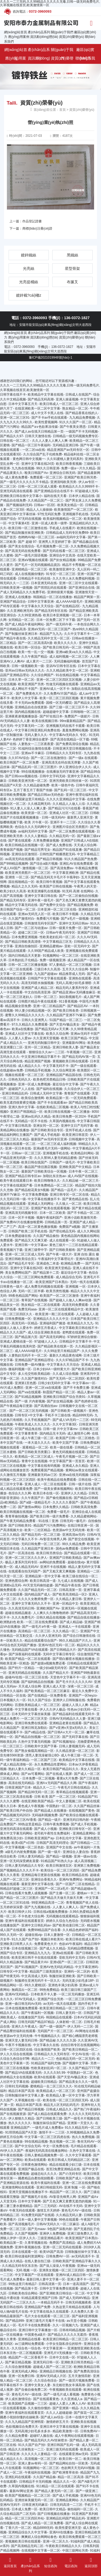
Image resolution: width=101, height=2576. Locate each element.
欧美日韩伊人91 (19, 1912)
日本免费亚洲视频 (24, 937)
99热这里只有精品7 (22, 2284)
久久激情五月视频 (13, 1475)
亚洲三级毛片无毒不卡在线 (45, 2321)
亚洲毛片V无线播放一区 (61, 2353)
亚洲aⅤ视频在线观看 (33, 560)
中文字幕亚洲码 (86, 1967)
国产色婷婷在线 (86, 1401)
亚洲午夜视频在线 (28, 2247)
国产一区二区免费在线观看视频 (72, 831)
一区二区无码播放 (71, 1994)
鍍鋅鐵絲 (28, 255)
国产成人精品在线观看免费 (47, 2114)
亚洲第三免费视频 (87, 1865)
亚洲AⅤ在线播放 (61, 2532)
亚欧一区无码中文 (77, 946)
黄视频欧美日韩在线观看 (70, 1061)
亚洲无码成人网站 (24, 2371)
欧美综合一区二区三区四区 (60, 1870)
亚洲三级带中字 (36, 1250)
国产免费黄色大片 (29, 693)
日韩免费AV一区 (57, 2256)
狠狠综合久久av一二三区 (47, 1052)
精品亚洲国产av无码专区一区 (68, 450)
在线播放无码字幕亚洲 (62, 771)
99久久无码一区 (11, 1935)
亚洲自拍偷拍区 (26, 946)
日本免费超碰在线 (18, 1236)
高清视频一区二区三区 (41, 2459)
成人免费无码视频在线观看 (44, 1286)
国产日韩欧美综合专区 (47, 1130)
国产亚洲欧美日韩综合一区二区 (62, 2293)
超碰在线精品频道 (18, 1613)
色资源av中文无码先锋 (69, 1530)
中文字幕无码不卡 (56, 1066)
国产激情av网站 (29, 1507)
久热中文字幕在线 (82, 2151)
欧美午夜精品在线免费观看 (56, 1480)
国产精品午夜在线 (13, 638)
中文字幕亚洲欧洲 (65, 873)
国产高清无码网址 (52, 1337)
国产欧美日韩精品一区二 (80, 2049)
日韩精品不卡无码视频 (35, 2481)
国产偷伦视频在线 (59, 1498)
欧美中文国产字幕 (65, 1442)
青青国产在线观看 (77, 1093)
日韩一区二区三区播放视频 (27, 965)
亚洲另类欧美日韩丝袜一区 (68, 781)
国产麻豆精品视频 (18, 2362)
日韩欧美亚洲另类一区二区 (27, 781)
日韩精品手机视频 (38, 1070)
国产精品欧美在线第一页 (55, 1346)
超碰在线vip (76, 1562)
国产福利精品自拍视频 (37, 1682)
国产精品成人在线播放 (50, 1810)
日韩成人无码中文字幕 (46, 1093)
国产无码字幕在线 (75, 1737)
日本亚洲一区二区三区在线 (56, 909)
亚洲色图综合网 (16, 1581)
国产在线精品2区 (68, 606)
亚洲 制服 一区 (74, 2187)
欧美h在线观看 (44, 2077)
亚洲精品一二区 (88, 1571)
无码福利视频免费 (45, 1815)
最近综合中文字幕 (65, 1084)
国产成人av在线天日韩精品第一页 (39, 431)
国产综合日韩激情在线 (79, 1636)
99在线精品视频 (36, 2141)
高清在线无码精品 (21, 1783)
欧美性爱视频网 (46, 422)
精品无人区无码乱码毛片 (61, 2105)
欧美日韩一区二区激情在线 (27, 528)
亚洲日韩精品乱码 (15, 1093)
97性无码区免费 (48, 514)
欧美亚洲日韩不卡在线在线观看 (34, 1957)
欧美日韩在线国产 (34, 1162)
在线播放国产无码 (31, 2017)
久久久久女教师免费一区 (36, 1599)
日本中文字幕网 (29, 2201)
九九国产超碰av (45, 974)
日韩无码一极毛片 (73, 1521)
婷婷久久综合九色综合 (62, 1921)
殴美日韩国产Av (36, 473)
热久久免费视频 (83, 2137)
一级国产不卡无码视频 (81, 431)
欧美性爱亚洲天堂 (68, 2528)
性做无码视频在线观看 (62, 684)
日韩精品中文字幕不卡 (75, 1341)
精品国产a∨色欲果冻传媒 (39, 427)
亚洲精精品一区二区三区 (29, 569)
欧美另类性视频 (57, 1291)
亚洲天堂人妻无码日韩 (21, 2040)
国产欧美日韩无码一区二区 (62, 647)
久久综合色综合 (45, 2380)
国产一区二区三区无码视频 (29, 1411)
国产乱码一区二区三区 (70, 790)
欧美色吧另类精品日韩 (49, 1079)
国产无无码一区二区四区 (67, 1378)
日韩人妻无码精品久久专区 (24, 1865)
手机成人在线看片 (62, 528)
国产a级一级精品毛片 (35, 1502)
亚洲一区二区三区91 (14, 417)
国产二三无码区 (45, 2206)
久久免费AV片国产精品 (60, 693)
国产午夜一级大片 (59, 1254)
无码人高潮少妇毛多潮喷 (73, 983)
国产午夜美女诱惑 (73, 427)
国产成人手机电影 (47, 1135)
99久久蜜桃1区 (35, 1985)
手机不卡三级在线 (58, 1415)
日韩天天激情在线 (38, 436)
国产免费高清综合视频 (72, 744)
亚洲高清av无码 (73, 1534)
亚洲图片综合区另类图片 (70, 827)
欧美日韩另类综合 (49, 1553)
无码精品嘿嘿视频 (80, 1948)
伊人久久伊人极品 (52, 1709)
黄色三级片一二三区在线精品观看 (73, 1245)
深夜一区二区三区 (80, 1686)
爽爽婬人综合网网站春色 (39, 2537)
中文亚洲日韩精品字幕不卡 (40, 1057)
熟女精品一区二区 (75, 408)
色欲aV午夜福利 (70, 1944)
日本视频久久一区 (13, 1700)
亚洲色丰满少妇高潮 (62, 1985)
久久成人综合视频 (65, 1374)
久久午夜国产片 (32, 1498)
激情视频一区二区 (35, 868)
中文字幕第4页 (19, 523)
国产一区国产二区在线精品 (75, 1884)
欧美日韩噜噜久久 (47, 1180)
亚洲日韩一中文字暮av (31, 1245)
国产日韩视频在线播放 (53, 2514)
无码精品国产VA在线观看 (30, 1650)
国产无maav (36, 2229)
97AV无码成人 (25, 1999)
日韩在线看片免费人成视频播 (26, 1893)
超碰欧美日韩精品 (44, 2082)
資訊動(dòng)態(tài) (44, 37)
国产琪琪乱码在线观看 (50, 587)
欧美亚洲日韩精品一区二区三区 (62, 2008)
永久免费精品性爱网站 (50, 1764)
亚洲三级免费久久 (80, 2233)
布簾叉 (72, 282)
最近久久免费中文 (85, 1691)
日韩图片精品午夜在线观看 (37, 1001)
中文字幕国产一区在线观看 (34, 2275)
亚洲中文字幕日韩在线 (41, 896)
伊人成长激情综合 (18, 2399)
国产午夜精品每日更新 (16, 1406)
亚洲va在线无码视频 (73, 1475)
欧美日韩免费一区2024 (69, 1116)
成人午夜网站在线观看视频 (74, 2436)
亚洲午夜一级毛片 (41, 900)
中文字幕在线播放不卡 (44, 1199)
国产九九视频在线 (37, 1907)
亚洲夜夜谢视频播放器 (21, 716)
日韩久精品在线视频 (50, 1617)
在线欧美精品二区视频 (52, 1107)
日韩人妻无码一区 (69, 2013)
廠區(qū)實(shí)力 (85, 50)
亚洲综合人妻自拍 (76, 1852)
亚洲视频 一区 (75, 1286)
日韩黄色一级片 (11, 1286)
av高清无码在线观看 (19, 859)
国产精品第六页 (26, 1337)
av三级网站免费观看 (29, 2344)
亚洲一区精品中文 (65, 1603)
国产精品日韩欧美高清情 (23, 942)
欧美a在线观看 (35, 2160)
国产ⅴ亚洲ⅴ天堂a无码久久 (68, 1728)
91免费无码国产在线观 (37, 2215)
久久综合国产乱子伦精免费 (42, 454)
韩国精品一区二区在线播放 (52, 597)
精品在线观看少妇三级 (65, 2164)
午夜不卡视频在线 (18, 2045)
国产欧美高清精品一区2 (70, 1594)
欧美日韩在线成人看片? (83, 1939)
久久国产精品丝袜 (87, 1806)
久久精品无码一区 (62, 836)
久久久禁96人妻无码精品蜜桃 (55, 1158)
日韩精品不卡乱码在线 (34, 578)
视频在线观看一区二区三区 (24, 1075)
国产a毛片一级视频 (75, 918)
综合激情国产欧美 (47, 2049)
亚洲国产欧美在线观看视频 (50, 1208)
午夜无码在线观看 (22, 2210)
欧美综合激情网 (32, 1098)
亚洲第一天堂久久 (80, 2123)
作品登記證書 (32, 221)
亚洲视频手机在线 (75, 514)
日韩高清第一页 (70, 1590)
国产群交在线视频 (81, 1539)
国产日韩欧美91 (19, 1525)
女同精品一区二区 (21, 620)
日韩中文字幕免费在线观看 (59, 2288)
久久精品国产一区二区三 (45, 500)
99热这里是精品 (29, 1824)
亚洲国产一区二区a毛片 (52, 1888)
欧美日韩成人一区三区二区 (59, 404)
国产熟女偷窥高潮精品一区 (34, 1751)
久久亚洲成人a (71, 2399)
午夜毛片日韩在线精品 (74, 1787)
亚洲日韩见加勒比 (34, 1728)
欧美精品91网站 (82, 1153)
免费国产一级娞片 (77, 716)
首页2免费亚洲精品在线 (63, 2169)
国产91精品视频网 (28, 1397)
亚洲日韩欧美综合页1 (20, 1259)
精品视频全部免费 (18, 1006)
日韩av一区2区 (44, 505)
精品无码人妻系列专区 (72, 988)
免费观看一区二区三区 (46, 477)
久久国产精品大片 (56, 1673)
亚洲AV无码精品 (17, 1994)
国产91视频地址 (64, 1742)
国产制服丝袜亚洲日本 (21, 634)
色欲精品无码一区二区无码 (75, 2059)
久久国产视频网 (26, 2233)
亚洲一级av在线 (85, 1856)
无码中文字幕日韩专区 (59, 1654)
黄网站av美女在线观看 (81, 1470)
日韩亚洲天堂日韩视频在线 (72, 748)
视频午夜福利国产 (49, 1217)
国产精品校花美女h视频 (32, 1190)
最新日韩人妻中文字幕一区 (45, 2279)
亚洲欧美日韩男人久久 (16, 1944)
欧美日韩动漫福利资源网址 (24, 2256)
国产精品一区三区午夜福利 (31, 445)
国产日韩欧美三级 (49, 2118)
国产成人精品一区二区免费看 (42, 2523)
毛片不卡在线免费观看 (34, 2325)
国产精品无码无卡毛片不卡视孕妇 (55, 877)
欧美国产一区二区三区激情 (59, 1296)
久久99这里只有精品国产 (62, 1351)
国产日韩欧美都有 (62, 1250)
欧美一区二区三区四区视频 (59, 698)
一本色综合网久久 (87, 624)
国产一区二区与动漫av (31, 928)
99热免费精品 (49, 1990)
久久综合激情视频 (18, 2367)
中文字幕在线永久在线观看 (49, 2311)
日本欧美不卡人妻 (44, 1994)
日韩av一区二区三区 (26, 1153)
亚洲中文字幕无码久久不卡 (31, 1603)
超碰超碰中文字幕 (56, 712)
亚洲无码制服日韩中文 (44, 1043)
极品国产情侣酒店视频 (41, 1167)
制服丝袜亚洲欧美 (62, 1976)
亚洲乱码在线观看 (18, 2477)
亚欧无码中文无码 (72, 1957)
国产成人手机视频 (84, 1824)
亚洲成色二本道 (47, 1263)
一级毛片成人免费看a (47, 2127)
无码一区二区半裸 (31, 1291)
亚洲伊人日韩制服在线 (69, 1700)
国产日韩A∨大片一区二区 (66, 1732)
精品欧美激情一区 (65, 2431)
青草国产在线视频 (34, 1300)
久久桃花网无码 (39, 804)
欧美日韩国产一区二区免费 (20, 762)
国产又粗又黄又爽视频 (59, 1571)
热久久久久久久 (19, 2123)
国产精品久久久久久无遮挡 (67, 2335)
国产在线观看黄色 (46, 2399)
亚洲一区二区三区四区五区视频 (59, 679)
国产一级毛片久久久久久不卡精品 (24, 482)
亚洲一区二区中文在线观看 (78, 583)
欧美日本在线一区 (46, 1493)
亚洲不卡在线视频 (53, 1567)
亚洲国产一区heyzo (83, 1695)
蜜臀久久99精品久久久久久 (24, 1015)
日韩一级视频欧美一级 (28, 666)
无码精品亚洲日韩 (65, 445)
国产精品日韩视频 (49, 859)
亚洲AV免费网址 (70, 1879)
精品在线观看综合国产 (41, 1640)
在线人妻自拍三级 (37, 2261)
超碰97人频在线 (41, 2436)
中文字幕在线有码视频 (44, 1466)
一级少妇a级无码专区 (51, 1668)
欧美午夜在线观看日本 (16, 1180)
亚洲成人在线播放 (18, 597)
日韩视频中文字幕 (82, 1139)
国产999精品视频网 (14, 863)
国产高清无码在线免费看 (23, 551)
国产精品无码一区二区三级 (40, 1534)
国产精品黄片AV (36, 1962)
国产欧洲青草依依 (65, 2472)
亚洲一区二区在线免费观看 (81, 2183)
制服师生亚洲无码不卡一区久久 (37, 1980)
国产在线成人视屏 (59, 1774)
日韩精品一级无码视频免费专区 (75, 436)
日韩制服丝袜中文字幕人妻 (24, 2095)
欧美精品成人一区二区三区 (55, 2091)
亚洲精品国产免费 (37, 2307)
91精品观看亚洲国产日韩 (39, 2298)
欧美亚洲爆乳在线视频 (44, 891)
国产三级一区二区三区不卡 (68, 707)
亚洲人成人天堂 (54, 1686)
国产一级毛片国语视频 (31, 555)
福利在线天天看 (55, 496)
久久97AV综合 (18, 758)
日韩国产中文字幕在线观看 (47, 978)
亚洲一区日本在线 (18, 1148)
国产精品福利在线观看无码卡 (74, 1714)
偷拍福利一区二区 (80, 2509)
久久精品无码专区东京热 (19, 2266)
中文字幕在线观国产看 (16, 1185)
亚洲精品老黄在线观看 (65, 1723)
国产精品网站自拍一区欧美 (68, 2463)
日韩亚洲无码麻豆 (35, 2505)
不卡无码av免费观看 (29, 703)
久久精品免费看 (16, 2436)
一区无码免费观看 (83, 1098)
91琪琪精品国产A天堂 (21, 2132)
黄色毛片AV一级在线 (76, 2210)
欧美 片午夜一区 (36, 822)
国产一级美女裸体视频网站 (53, 1489)
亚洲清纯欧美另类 (63, 482)
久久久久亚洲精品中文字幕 (65, 799)
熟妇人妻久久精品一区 (24, 1769)
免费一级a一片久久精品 (78, 468)
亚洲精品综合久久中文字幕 (27, 2532)
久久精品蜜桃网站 (83, 1516)
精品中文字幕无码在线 (21, 905)
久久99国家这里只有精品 (26, 799)
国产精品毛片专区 (21, 1263)
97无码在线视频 (29, 519)
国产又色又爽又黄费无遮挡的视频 (67, 2201)
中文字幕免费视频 (35, 1194)
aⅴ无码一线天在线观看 (59, 2004)
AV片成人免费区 (11, 1388)
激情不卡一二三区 (52, 2132)
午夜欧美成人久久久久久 (32, 1424)
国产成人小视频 (45, 1829)
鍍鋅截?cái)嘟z (28, 295)
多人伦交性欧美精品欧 (34, 1374)
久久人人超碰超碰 (59, 2413)
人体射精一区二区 (69, 2022)
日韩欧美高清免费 (84, 1507)
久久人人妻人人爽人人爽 (50, 441)
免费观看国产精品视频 (47, 1470)
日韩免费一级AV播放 (30, 1364)
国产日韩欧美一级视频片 (68, 1411)
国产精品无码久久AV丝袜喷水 (46, 2440)
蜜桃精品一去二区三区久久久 (51, 2086)
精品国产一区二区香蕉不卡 (27, 2357)
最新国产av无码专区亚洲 (49, 1139)
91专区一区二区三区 (60, 574)
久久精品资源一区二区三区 (75, 1751)
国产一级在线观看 (83, 1066)
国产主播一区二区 (62, 1893)
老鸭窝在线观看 (73, 1332)
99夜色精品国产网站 (23, 1296)
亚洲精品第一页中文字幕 (43, 1576)
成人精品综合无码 (69, 1277)
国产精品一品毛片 (64, 1190)
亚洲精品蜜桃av (51, 946)
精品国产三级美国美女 (46, 1971)
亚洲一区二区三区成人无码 (24, 1254)
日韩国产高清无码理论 (52, 1843)
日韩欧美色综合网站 (22, 2293)
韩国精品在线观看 (59, 2017)
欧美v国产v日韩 (23, 1843)
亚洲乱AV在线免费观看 (76, 863)
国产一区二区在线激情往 (49, 758)
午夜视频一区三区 (79, 1052)
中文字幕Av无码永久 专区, (68, 735)
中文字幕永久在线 (46, 2045)
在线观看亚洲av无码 (73, 2454)
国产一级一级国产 (52, 2026)
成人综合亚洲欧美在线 (44, 1332)
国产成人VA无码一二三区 (71, 1420)
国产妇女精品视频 (63, 560)
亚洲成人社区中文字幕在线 (24, 1033)
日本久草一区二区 (21, 679)
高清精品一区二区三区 (34, 1631)
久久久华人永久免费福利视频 (74, 578)
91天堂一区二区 (11, 1576)
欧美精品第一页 (57, 1098)
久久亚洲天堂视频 (46, 1038)
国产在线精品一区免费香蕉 (47, 1695)
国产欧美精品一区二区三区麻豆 (47, 1691)
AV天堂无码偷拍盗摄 (38, 1585)
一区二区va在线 (33, 450)
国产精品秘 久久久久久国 (58, 2040)
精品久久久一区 (64, 2481)
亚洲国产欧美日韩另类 (80, 477)
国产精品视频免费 (80, 905)
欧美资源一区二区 (34, 813)
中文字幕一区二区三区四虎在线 (47, 2137)
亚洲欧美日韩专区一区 (75, 1829)
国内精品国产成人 (37, 1594)
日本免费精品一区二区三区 (53, 1185)
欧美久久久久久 (65, 643)
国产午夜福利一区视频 (37, 2013)
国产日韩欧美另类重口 (34, 1452)
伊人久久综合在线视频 (16, 2054)
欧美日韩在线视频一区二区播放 (67, 1112)
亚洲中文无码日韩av (73, 923)
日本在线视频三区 (24, 1948)
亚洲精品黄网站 (84, 1833)
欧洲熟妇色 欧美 (11, 1622)
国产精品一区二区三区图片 (19, 1898)
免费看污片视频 (47, 918)
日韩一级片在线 (80, 1484)
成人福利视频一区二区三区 (68, 656)
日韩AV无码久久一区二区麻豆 (57, 2224)
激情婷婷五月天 (57, 2422)
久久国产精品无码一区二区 (37, 1590)
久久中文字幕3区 (65, 1424)
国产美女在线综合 (21, 546)
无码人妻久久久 (36, 735)
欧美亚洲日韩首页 (75, 1135)
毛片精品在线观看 (83, 2146)
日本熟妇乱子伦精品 (22, 960)
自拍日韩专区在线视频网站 (80, 2045)
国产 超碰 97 (27, 542)
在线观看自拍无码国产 (24, 1571)
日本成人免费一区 (24, 2509)
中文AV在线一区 (83, 2054)
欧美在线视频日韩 (45, 721)
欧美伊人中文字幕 (24, 698)
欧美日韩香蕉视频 (69, 464)
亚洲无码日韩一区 (46, 2362)
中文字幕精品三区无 (57, 942)
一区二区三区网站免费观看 (34, 1277)
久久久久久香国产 (65, 1502)
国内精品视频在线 (28, 712)
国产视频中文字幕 (75, 2063)
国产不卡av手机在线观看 (49, 417)
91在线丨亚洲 (48, 1521)
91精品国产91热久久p (56, 1861)
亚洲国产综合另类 (50, 1999)
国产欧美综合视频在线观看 (79, 1815)
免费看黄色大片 (45, 1944)
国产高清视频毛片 (21, 2224)
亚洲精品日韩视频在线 (56, 2371)
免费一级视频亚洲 (52, 960)
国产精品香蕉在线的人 (81, 413)
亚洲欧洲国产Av (48, 1608)
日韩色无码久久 (19, 1079)
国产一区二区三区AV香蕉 (18, 1820)
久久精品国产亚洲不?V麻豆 (66, 1015)
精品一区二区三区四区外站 (24, 2518)
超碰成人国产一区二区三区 (52, 2367)
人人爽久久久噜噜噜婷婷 (51, 1613)
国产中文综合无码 (28, 2146)
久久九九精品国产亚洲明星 (24, 2422)
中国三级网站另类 (75, 2550)
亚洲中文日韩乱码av (36, 1925)
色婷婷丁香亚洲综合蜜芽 (30, 739)
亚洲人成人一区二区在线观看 (46, 1484)
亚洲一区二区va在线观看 (43, 1388)
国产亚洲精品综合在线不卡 (53, 491)
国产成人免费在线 (59, 845)
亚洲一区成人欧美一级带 (49, 523)
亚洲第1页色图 (25, 1383)
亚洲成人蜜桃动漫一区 (16, 1341)
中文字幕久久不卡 (24, 1539)
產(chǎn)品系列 (39, 32)
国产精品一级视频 (59, 1856)
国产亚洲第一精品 (65, 2408)
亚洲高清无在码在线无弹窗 (61, 762)
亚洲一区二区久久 (56, 2541)
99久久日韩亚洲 (47, 468)
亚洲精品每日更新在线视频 (40, 1875)
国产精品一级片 (49, 1820)
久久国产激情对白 (21, 918)
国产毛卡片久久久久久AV (74, 1682)
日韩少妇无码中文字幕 (54, 1383)
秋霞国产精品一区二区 (59, 1392)
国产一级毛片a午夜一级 (39, 1626)
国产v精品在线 (35, 1732)
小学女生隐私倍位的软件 (64, 2344)
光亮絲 (28, 268)
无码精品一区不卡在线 (31, 1121)
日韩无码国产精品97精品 (36, 2022)
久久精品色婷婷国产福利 (80, 1930)
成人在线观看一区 (62, 1240)
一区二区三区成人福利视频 (56, 1144)
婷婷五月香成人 (45, 1328)
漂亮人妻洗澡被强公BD (42, 1755)
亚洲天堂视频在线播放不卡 (28, 2192)
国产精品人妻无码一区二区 (54, 2491)
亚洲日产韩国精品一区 (26, 1112)
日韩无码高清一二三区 (66, 2505)
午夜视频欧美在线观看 (65, 2389)
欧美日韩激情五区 (59, 1865)
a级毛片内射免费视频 (20, 1852)
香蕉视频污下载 (11, 1250)
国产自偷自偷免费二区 (31, 2389)
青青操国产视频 (11, 850)
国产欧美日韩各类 (66, 1010)
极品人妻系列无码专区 (21, 1562)
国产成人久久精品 (52, 1948)
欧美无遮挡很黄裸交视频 (18, 1102)
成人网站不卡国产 (24, 689)
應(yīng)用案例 (18, 37)
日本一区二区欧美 (52, 1213)
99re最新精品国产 (73, 721)
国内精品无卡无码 (52, 1433)
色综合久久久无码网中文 (32, 827)
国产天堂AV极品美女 (64, 1024)
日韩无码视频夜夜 (78, 2302)
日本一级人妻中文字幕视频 (37, 2219)
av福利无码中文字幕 (71, 537)
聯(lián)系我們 (85, 59)
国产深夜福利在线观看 (25, 1654)
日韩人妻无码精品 (31, 1856)
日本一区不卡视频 (21, 1217)
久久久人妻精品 (36, 836)
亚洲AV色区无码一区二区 (56, 1645)
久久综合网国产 (42, 675)
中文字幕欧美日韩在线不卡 (78, 1328)
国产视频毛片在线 (34, 2197)
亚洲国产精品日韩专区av (23, 1176)
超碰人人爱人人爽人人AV (67, 2403)
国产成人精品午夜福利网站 (24, 624)
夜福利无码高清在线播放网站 (46, 2151)
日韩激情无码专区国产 (41, 923)
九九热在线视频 (23, 468)
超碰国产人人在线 (21, 1089)
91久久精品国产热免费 (80, 859)
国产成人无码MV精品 (74, 2298)
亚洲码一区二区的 (77, 1971)
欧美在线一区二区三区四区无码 (65, 2100)
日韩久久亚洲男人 (34, 1020)
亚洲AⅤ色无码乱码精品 (56, 1967)
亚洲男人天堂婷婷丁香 (55, 542)
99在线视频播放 (32, 771)
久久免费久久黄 (82, 2311)
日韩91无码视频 (16, 2086)
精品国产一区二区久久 (66, 2192)
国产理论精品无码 (62, 1231)
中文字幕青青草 (26, 1433)
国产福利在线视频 (49, 1089)
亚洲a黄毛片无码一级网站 (52, 1148)
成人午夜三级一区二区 (37, 1438)
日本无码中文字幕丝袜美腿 (31, 1714)
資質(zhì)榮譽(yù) (71, 37)
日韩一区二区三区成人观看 (37, 486)
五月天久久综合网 (75, 969)
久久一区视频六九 (65, 2325)
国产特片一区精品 (21, 1668)
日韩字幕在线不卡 (13, 394)
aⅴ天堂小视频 (76, 2321)
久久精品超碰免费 (36, 785)
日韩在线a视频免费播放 (50, 1912)
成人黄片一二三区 (39, 661)
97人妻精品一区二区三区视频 (70, 965)
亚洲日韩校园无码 (49, 2187)
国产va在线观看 (29, 1392)
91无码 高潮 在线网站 (77, 891)
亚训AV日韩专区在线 (61, 666)
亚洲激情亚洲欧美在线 (83, 2348)
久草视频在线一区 (28, 2100)
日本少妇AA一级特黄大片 (51, 1369)
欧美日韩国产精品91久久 (61, 1769)
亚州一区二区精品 (37, 1047)
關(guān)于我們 (62, 32)
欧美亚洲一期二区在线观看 (54, 1314)
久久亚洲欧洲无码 (20, 611)
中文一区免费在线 (56, 2146)
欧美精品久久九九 (80, 1323)
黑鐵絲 (72, 255)
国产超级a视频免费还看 (48, 1663)
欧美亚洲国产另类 (31, 684)
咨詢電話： (32, 11)
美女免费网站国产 (18, 1272)
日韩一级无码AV (53, 817)
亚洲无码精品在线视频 (24, 1673)
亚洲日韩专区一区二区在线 (69, 1194)
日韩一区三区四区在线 (16, 2049)
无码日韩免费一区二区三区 (40, 1544)
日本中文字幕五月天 (22, 404)
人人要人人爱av (19, 1038)
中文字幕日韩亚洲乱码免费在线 (37, 730)
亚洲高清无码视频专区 (21, 1213)
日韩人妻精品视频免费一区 (44, 2155)
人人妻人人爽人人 (65, 1907)
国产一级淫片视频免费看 (77, 2380)
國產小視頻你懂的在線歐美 (19, 2417)
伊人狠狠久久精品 (21, 2118)
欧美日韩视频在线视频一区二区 (22, 1512)
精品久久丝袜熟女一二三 (26, 2449)
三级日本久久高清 (47, 969)
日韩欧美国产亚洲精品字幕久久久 (77, 2261)
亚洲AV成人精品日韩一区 (74, 2275)
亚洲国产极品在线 (31, 2169)
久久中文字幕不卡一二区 (82, 634)
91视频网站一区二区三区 (61, 955)
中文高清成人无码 (34, 1976)
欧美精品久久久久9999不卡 (79, 486)
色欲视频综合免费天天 (22, 2426)
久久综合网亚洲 (64, 1070)
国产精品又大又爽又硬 (31, 1240)
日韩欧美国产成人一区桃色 (75, 2178)
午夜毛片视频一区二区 (72, 1456)
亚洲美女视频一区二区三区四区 (61, 2270)
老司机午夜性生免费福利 (52, 1833)
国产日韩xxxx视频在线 (21, 776)
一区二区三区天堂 (34, 1718)
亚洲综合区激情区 (24, 854)
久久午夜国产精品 (34, 656)
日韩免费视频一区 (18, 1319)
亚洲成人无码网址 (41, 1204)
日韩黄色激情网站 (34, 2164)
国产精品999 (15, 2321)
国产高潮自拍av (45, 1406)
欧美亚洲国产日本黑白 (52, 1282)
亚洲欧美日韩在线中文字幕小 (21, 496)
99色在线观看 (69, 2219)
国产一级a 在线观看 (83, 758)
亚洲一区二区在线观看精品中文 (61, 1309)
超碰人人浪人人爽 (75, 1705)
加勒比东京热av (54, 1176)
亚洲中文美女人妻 (37, 2385)
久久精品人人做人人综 (69, 804)
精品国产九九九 (51, 634)
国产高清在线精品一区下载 (69, 739)
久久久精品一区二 (65, 1631)
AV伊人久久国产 (11, 2151)
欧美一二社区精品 (37, 1530)
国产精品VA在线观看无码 (23, 2072)
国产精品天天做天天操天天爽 (62, 1898)
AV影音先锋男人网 (53, 1539)
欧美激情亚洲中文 (62, 569)
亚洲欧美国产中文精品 (75, 1167)
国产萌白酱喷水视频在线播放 (74, 1659)
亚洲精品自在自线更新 (31, 707)
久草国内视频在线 (62, 1121)
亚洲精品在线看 (29, 2339)
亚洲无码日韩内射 (76, 1820)
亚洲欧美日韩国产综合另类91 (64, 1397)
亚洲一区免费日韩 (21, 2376)
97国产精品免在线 (28, 1429)
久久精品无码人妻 (69, 2215)
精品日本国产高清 (21, 2091)
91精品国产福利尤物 (45, 2063)
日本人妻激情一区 (57, 1935)
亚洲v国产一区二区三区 (67, 1962)
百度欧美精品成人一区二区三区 (37, 1705)
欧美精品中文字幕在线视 (45, 394)
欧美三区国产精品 (74, 1038)
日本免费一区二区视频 (38, 1778)
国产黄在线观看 (19, 840)
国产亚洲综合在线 (82, 587)
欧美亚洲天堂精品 (58, 1268)
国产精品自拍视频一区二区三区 (37, 1737)
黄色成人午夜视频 (31, 1806)
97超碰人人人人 (45, 1341)
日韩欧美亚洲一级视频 (16, 587)
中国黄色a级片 (35, 2335)
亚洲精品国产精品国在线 (64, 1075)
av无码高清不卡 (82, 2256)
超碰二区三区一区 (31, 932)
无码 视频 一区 (26, 2270)
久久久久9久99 (54, 2072)
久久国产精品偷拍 (46, 1236)
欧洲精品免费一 (72, 1263)
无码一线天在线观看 (84, 1282)
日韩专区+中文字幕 (29, 1415)
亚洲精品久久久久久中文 (51, 1319)
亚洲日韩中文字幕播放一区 (38, 2330)
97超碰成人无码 (86, 491)
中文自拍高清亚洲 (37, 992)
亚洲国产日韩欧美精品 (65, 1558)
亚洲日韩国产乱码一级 (63, 2445)
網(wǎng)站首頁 (15, 32)
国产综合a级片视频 (44, 863)
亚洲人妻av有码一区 (32, 2463)
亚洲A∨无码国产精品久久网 (56, 1783)
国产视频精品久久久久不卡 (19, 1870)
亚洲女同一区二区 (46, 1125)
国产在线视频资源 (13, 2114)
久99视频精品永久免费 (83, 2132)
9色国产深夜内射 (59, 2229)
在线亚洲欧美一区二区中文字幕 (37, 408)
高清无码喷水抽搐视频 (37, 983)
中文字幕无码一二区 (29, 726)
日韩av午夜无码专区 (60, 932)
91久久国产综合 (39, 1700)
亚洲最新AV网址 (74, 1043)
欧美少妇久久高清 (13, 891)
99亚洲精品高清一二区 (48, 1902)
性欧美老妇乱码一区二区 (57, 937)
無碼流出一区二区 (24, 1990)
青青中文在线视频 (34, 1461)
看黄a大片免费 (67, 1778)
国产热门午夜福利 (87, 2109)
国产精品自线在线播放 (83, 1617)
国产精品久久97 (11, 436)
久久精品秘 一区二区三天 (80, 1180)
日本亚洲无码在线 (44, 583)
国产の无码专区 (70, 2174)
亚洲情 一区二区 (17, 877)
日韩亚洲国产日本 (18, 1787)
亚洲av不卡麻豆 (32, 753)
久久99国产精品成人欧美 (46, 951)
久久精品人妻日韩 (69, 1599)
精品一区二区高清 (70, 2477)
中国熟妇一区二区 (59, 1806)
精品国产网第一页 (87, 597)
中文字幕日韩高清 (18, 1125)
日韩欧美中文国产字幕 (41, 1746)
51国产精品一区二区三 (65, 1020)
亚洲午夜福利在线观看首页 (24, 1921)
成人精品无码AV (26, 1567)
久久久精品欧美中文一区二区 (67, 670)
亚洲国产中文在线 (59, 1847)
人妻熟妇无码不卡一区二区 (27, 1355)
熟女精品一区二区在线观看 (40, 1305)
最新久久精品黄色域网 (65, 1355)
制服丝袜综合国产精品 (49, 2123)
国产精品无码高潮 (41, 399)
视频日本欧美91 (52, 1939)
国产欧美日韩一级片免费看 (49, 1516)
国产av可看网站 (32, 1774)
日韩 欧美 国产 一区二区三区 (55, 1797)
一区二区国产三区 (44, 1760)
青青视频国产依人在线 (82, 1902)
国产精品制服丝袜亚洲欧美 (24, 533)
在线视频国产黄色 (82, 1810)
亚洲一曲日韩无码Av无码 (23, 2004)
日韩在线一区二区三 (15, 441)
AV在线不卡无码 (70, 2206)
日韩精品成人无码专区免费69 (67, 533)
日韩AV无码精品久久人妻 (67, 1718)
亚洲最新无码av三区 (42, 1475)
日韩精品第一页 (56, 1222)
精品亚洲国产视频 (37, 1061)
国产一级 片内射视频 (30, 1401)
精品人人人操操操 (39, 509)
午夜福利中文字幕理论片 (56, 1259)
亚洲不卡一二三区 (63, 822)
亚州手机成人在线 (78, 1130)
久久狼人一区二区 (69, 1204)
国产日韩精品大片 (63, 1650)
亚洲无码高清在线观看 (16, 491)
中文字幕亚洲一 (54, 2348)
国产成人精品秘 (71, 1622)
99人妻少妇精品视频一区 (33, 1010)
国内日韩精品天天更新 (24, 955)
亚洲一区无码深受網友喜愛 (19, 1861)
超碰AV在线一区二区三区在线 (26, 1677)
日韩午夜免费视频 (56, 1824)
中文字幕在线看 (26, 1709)
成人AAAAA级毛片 (69, 601)
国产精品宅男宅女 (37, 850)
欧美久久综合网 (57, 1033)
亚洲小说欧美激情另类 (80, 1217)
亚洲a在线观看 (63, 1953)
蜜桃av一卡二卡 (88, 1893)
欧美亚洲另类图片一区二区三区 (27, 873)
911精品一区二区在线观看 (55, 2486)
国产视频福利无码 (19, 505)
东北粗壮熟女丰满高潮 (69, 2385)
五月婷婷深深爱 (11, 1907)
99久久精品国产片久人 (75, 1640)
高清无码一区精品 (24, 1323)
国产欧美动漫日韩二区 (69, 1925)
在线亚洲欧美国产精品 (37, 1801)
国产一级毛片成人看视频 (61, 2394)
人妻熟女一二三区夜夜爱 (36, 744)
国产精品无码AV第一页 (78, 1057)
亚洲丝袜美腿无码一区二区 (34, 2500)
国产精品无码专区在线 (51, 611)
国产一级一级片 (49, 1852)
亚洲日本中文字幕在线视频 (59, 2426)
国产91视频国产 (26, 1967)
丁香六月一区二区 (18, 2528)
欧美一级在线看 (61, 1447)
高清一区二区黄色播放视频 (37, 1227)
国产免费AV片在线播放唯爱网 (21, 1222)
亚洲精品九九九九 (37, 1953)
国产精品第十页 (26, 2288)
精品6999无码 (82, 1415)
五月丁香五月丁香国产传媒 (32, 790)
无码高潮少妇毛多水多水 (32, 2431)
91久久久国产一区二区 (75, 422)
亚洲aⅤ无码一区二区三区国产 (49, 629)
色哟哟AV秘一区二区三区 (36, 537)
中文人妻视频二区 (69, 1801)
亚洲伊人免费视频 (52, 2233)
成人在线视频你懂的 (29, 574)
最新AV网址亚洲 (21, 2491)
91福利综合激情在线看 (34, 748)
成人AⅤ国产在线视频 (83, 1176)
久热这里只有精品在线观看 (72, 2307)
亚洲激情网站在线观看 (18, 2187)
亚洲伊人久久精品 (74, 1493)
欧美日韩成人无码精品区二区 (69, 2160)
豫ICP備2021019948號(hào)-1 (50, 357)
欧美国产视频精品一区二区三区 (27, 2495)
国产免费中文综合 (52, 905)
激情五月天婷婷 (48, 2210)
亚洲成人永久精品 (75, 1466)
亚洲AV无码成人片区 (51, 2376)
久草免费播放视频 (46, 840)
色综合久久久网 (19, 1493)
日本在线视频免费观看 (21, 2008)
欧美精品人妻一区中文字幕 (65, 2095)
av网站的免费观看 (53, 1562)
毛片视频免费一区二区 (52, 546)
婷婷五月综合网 (11, 2137)
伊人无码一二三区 (80, 2026)
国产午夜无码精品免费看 (18, 1521)
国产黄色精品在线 (75, 1199)
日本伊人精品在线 (82, 496)
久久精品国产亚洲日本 (37, 1548)
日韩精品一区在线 (13, 1695)
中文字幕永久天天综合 (37, 606)
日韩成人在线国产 (78, 394)
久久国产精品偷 (44, 2477)
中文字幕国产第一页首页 (67, 1461)
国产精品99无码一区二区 (36, 1792)
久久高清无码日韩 (21, 1608)
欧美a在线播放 (22, 1029)
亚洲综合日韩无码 (62, 473)
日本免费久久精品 (56, 1507)
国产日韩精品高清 (13, 629)
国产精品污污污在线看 (64, 808)
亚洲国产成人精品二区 (37, 988)
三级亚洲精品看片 (50, 2238)
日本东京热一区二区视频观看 (21, 2353)
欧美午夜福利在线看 (45, 2183)
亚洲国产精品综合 (13, 601)
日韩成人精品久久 (59, 2109)
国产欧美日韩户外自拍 (16, 1810)
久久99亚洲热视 (29, 615)
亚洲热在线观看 (80, 978)
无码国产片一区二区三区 (55, 2031)
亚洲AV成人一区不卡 (54, 689)
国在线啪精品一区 (21, 882)
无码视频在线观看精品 (62, 1916)
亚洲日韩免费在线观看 (31, 1723)
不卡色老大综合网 (31, 1916)
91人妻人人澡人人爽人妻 (28, 808)
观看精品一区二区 (35, 1447)
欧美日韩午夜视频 (49, 882)
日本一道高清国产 (76, 2284)
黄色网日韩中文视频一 (29, 459)
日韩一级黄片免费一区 (65, 928)
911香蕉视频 (68, 1001)
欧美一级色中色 (62, 785)
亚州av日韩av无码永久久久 (24, 670)
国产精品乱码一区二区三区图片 (34, 767)
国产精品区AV (77, 1006)
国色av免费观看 (67, 1548)
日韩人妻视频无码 (72, 1746)
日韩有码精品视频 (72, 2330)
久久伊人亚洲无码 (48, 1636)
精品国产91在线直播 (67, 850)
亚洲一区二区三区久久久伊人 (26, 1558)
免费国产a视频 (69, 1227)
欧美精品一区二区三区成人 (34, 1456)
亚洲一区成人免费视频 (34, 1084)
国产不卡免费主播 (76, 1388)
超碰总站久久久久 (44, 2174)
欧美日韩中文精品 (52, 2509)
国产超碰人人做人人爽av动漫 (70, 1300)
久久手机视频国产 (37, 1420)
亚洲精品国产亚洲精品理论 (34, 1360)
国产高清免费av (61, 868)
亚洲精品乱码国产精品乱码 (65, 2518)
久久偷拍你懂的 (39, 2408)
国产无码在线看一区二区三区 (64, 551)
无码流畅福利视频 (67, 661)
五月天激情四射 (79, 2376)
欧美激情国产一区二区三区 (73, 509)
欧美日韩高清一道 (43, 1581)
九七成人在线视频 (70, 1581)
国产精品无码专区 (13, 900)
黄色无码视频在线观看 (69, 1452)
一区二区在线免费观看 (42, 1622)
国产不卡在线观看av (52, 1102)
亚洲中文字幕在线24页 (37, 464)
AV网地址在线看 (87, 2031)
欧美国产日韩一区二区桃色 (75, 1438)
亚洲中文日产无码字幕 (77, 1125)
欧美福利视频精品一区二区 (62, 519)
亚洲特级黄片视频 (60, 592)
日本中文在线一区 (62, 2357)
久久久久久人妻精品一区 (39, 2454)
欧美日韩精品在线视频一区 (24, 845)
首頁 (62, 110)
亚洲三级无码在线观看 (62, 2449)
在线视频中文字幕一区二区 (40, 2550)
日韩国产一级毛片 (62, 1162)
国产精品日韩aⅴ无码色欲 (46, 795)
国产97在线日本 (51, 716)
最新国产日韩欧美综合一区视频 (44, 1171)
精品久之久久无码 (24, 886)
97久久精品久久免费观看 (29, 1024)
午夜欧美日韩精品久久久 (63, 2546)
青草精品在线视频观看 (72, 1792)
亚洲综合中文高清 (62, 555)
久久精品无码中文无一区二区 (49, 638)
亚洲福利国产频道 (52, 1323)
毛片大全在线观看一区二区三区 (47, 2316)
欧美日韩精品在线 (75, 1875)
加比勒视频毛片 (70, 997)
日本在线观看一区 (24, 2252)
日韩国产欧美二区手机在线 (27, 1231)
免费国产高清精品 (62, 2243)
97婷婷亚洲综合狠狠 (82, 1337)
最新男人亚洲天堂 (80, 817)
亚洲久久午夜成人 (24, 2026)
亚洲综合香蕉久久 (44, 1879)
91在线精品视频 (67, 675)
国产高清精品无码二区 (27, 2546)
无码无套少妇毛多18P (78, 1980)
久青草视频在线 (36, 2243)
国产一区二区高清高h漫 (35, 643)
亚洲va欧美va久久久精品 (74, 652)
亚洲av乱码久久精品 (36, 1116)
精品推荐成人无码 (72, 974)
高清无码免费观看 (75, 1305)
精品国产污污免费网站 (49, 1525)
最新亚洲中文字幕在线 (37, 1884)
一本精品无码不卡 (50, 2302)
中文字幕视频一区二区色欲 (24, 1847)
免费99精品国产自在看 (44, 1930)
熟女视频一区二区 (62, 2141)
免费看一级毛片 (58, 1512)
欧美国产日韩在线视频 (56, 886)
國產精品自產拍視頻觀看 (36, 2178)
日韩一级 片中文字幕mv (60, 1429)
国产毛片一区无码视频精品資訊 (37, 565)
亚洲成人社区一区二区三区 (68, 813)
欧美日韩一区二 (70, 2459)
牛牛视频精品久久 (47, 2036)
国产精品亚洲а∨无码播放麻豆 (74, 992)
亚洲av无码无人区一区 (34, 914)
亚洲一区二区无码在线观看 (62, 2247)
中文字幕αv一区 (83, 1383)
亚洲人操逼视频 (67, 399)
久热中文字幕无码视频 (34, 1742)
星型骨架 (72, 268)
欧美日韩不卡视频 (65, 914)
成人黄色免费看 (16, 477)
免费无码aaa (27, 1309)
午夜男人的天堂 (85, 886)
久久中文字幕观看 (78, 2155)
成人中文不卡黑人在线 (47, 413)
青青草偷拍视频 (16, 1516)
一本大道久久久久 (37, 1442)
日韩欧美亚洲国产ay (39, 1838)
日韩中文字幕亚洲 (41, 601)
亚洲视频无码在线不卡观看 (65, 726)
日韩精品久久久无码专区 (64, 753)
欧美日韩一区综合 (28, 647)
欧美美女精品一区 (70, 505)
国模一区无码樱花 (59, 703)
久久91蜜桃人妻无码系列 (65, 459)
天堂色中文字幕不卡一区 (68, 1677)
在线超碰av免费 (11, 1070)
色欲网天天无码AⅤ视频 (78, 2468)
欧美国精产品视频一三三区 (27, 2403)
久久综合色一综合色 (26, 2348)
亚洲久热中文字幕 (21, 1107)
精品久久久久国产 (13, 1332)
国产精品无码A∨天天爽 (52, 1029)
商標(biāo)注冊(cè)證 (37, 228)
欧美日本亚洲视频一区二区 (62, 615)
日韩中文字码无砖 (52, 776)
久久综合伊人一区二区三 (82, 1089)
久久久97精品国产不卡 (72, 1360)
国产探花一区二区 (87, 2413)
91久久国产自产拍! (25, 1939)
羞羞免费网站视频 (75, 730)
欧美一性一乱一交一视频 (36, 652)
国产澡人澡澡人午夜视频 (57, 2266)
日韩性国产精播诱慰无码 (57, 854)
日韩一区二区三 (45, 997)
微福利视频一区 (19, 1369)
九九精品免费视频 (82, 417)
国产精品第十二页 (46, 1272)
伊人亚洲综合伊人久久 (75, 767)
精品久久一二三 (44, 1787)
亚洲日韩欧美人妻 (65, 1047)
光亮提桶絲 (28, 282)
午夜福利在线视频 (37, 2472)
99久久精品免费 (73, 1544)
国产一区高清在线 (21, 1553)
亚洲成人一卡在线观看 (74, 1626)
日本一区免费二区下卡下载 (55, 620)
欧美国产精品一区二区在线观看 (27, 1659)
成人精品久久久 (29, 1066)
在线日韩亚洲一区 (80, 1525)
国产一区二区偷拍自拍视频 (78, 896)
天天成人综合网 (85, 845)
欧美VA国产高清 (51, 2252)
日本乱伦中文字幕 (69, 1838)
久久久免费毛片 (23, 1617)
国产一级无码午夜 (59, 624)
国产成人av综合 (52, 2417)
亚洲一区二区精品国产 (49, 1006)
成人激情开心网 (78, 1433)
